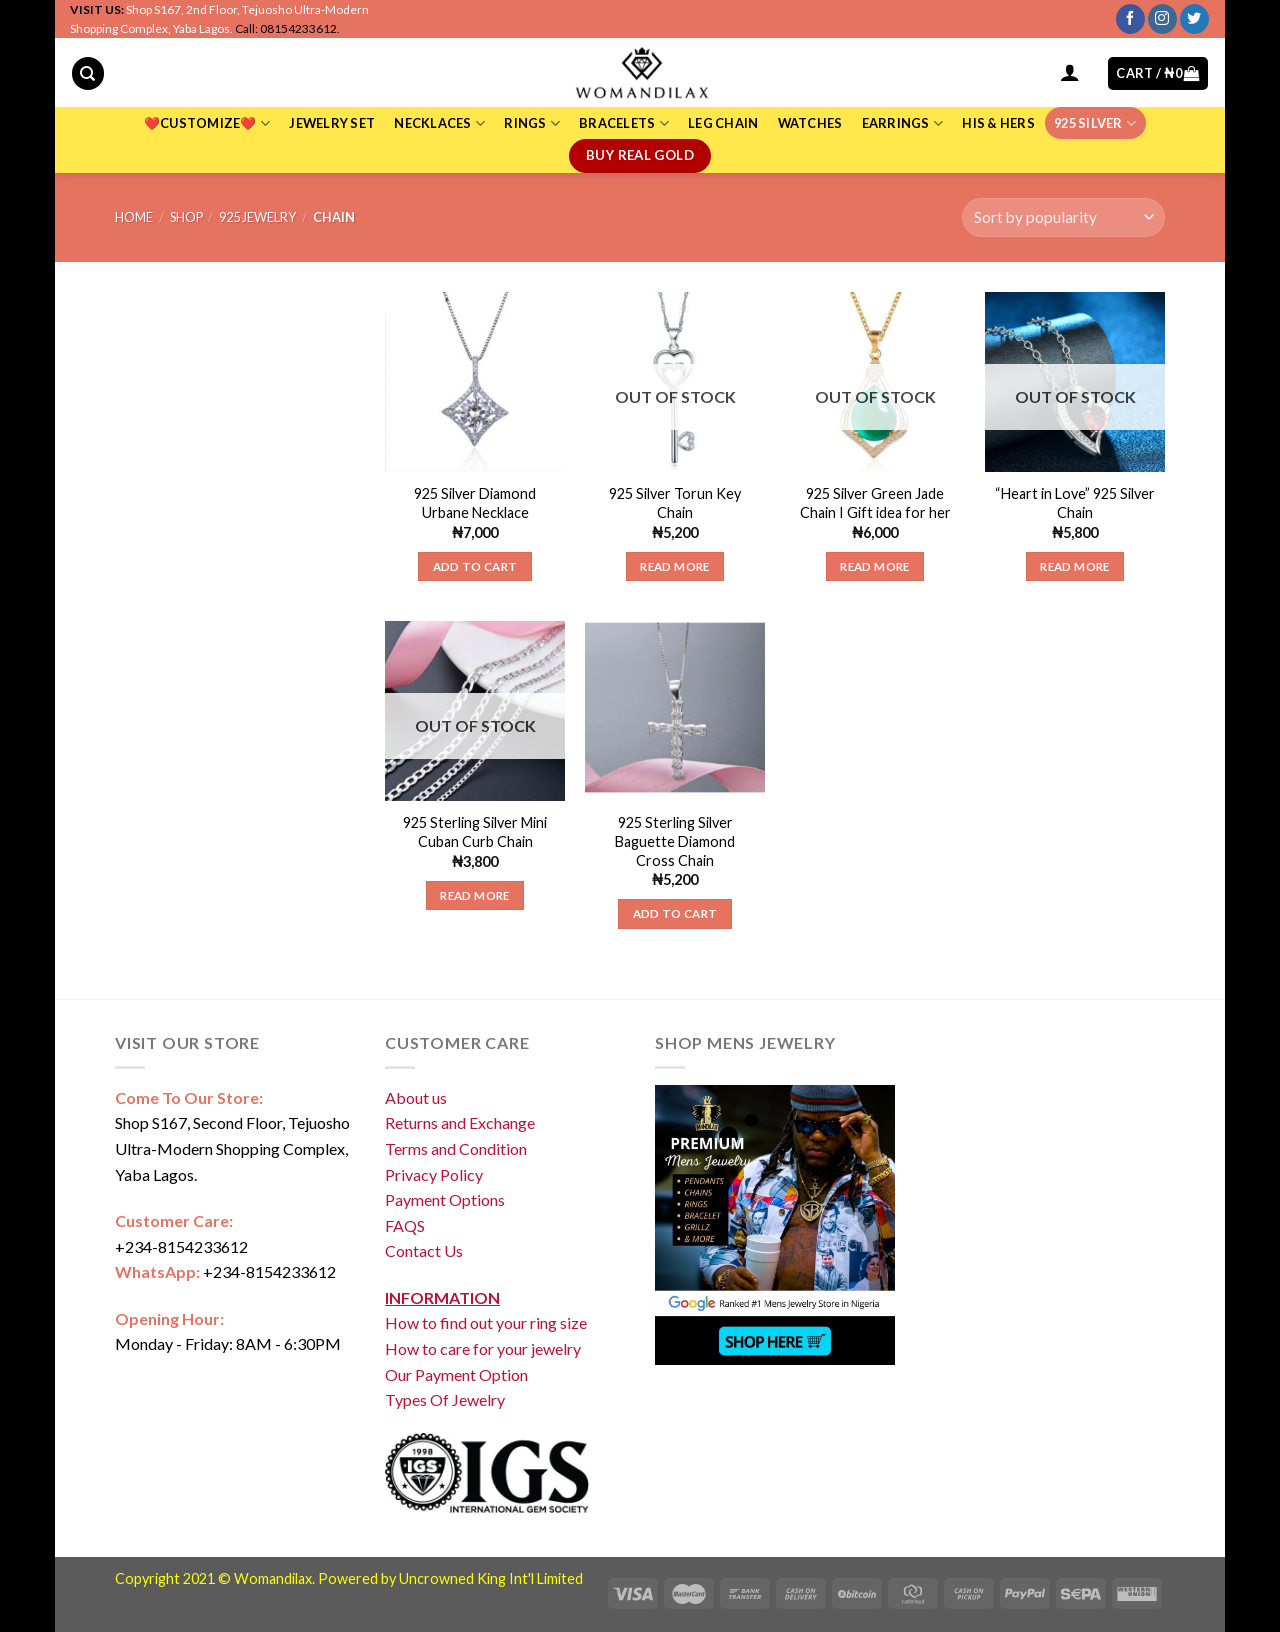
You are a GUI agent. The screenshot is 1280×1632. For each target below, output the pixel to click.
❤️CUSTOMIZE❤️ (207, 123)
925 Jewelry (257, 217)
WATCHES (810, 123)
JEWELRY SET (332, 123)
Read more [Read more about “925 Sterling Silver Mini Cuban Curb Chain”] (474, 895)
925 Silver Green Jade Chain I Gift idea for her (875, 503)
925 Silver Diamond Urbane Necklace (475, 503)
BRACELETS (624, 123)
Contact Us (424, 1250)
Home (134, 217)
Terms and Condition (456, 1148)
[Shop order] (1063, 217)
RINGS (532, 123)
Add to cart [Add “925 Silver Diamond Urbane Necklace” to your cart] (475, 566)
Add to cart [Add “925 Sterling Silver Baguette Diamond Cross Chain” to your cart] (675, 913)
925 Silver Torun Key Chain (675, 503)
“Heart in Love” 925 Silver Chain (1075, 503)
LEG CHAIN (723, 123)
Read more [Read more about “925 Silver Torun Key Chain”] (674, 566)
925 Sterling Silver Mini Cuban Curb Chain (475, 832)
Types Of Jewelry (445, 1399)
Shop (186, 217)
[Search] (88, 73)
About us (416, 1097)
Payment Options (445, 1199)
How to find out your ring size (486, 1322)
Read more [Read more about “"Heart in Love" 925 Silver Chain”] (1074, 566)
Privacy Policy (434, 1174)
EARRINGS (903, 123)
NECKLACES (439, 123)
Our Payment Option (456, 1374)
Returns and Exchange (460, 1122)
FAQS (405, 1225)
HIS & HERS (998, 123)
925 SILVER (1095, 123)
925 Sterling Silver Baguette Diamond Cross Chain (675, 841)
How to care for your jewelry (483, 1348)
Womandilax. (274, 1578)
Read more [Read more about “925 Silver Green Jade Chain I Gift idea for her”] (874, 566)
